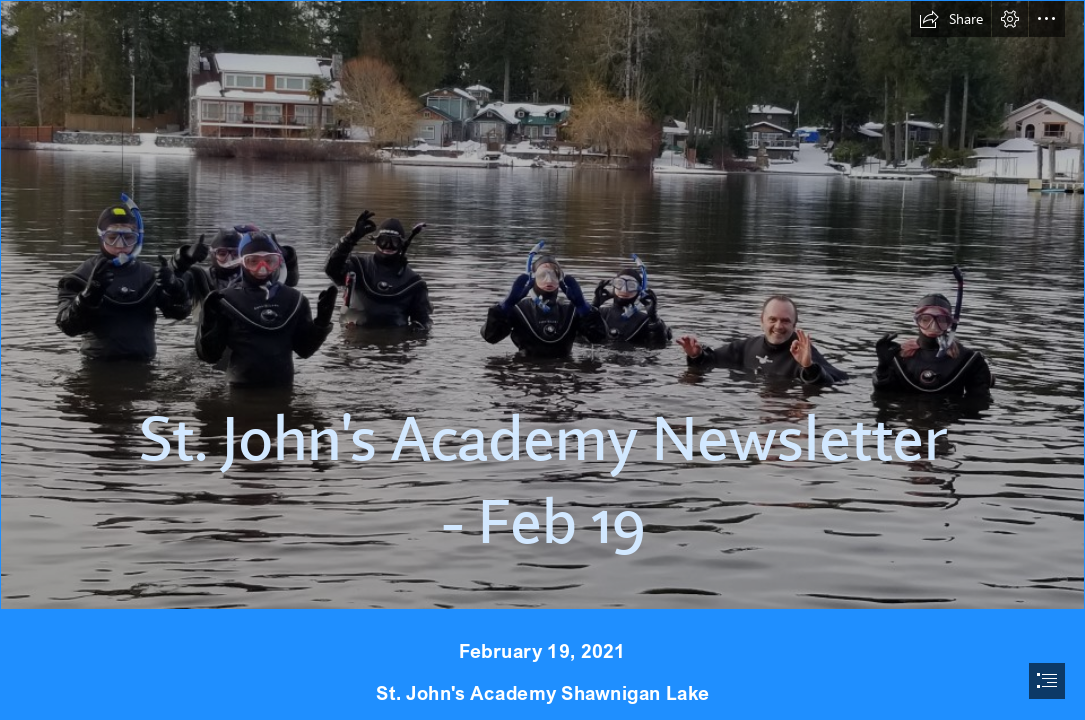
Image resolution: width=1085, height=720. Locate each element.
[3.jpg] (542, 305)
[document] (542, 360)
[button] (951, 19)
